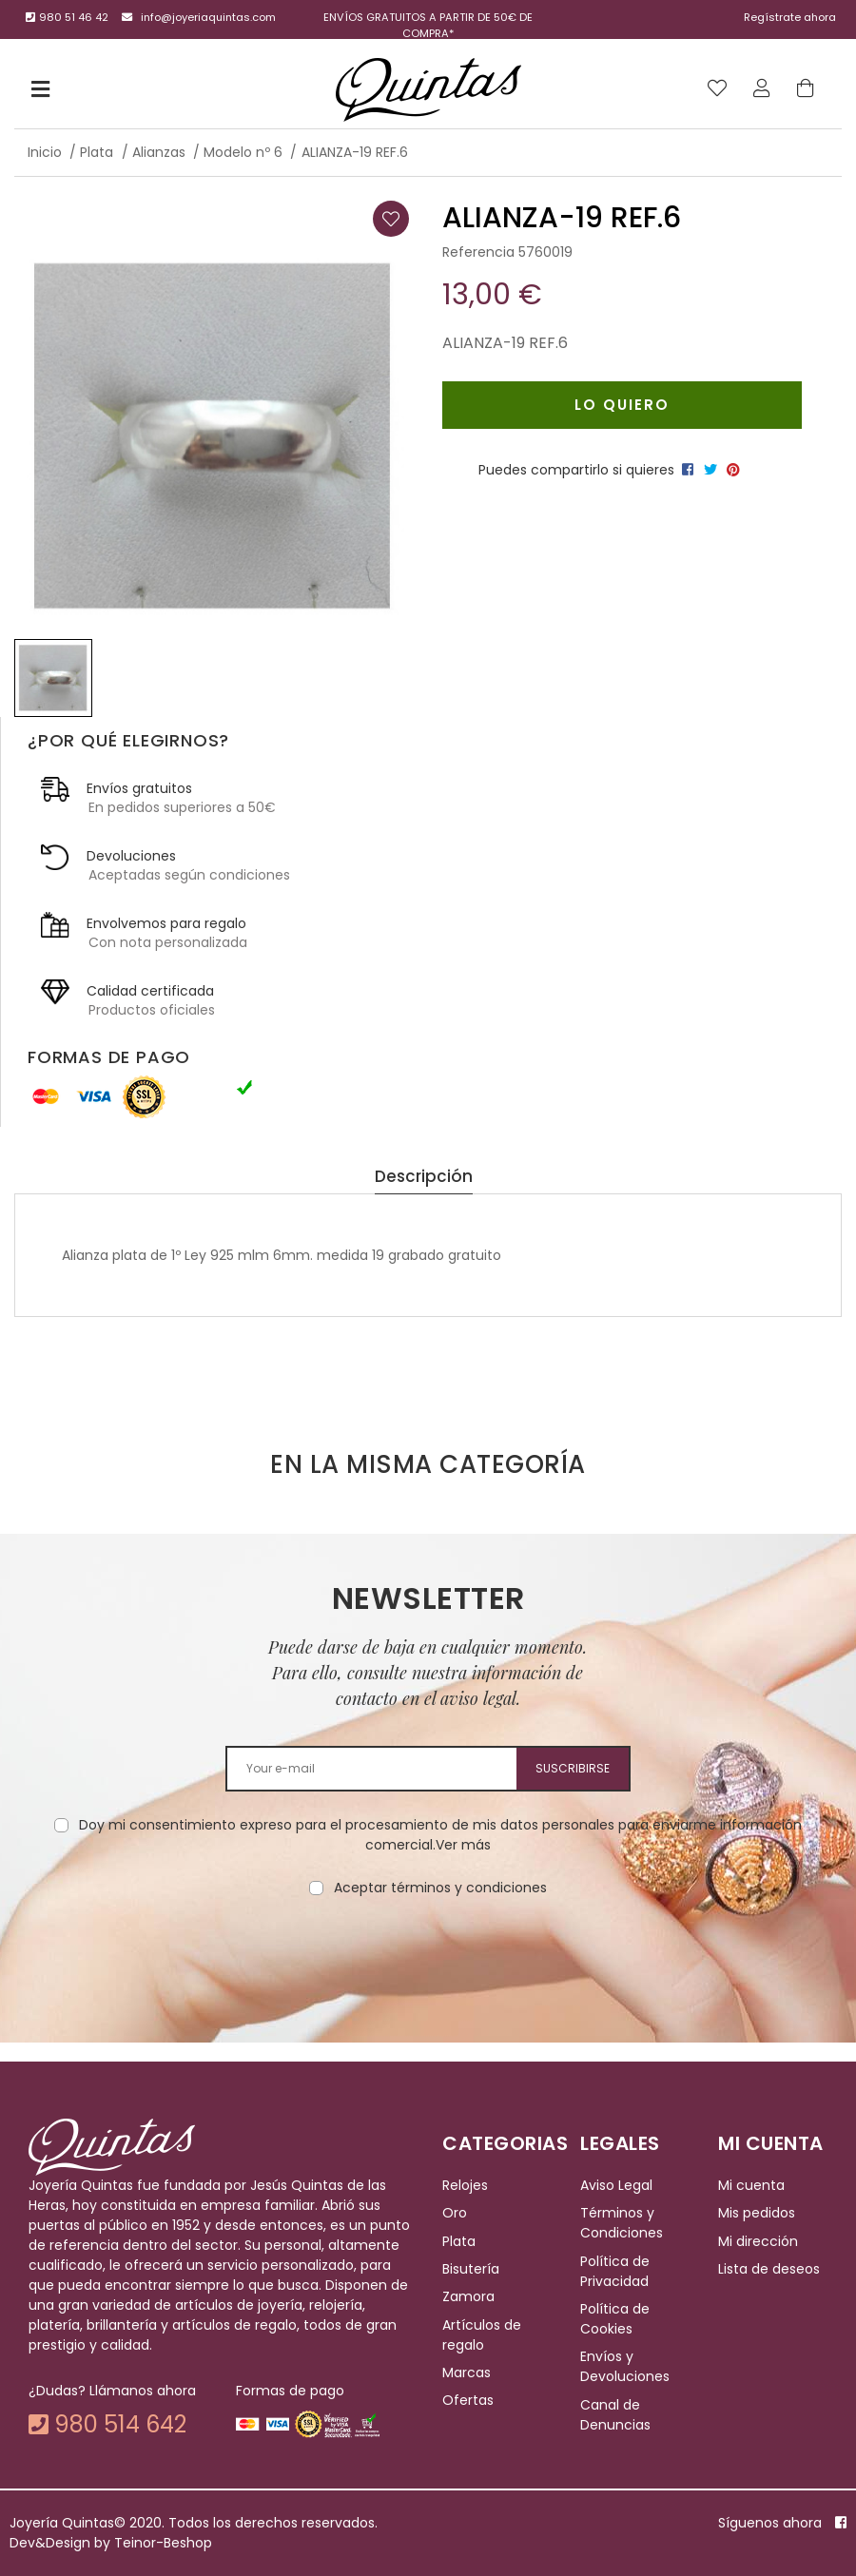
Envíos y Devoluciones (625, 2366)
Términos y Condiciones (621, 2222)
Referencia (478, 251)
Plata (459, 2241)
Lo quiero (622, 405)
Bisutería (470, 2268)
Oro (454, 2212)
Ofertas (468, 2401)
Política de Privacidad (615, 2271)
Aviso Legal (616, 2185)
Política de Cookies (615, 2318)
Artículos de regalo (481, 2334)
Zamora (468, 2296)
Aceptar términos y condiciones (440, 1887)
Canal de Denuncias (615, 2414)
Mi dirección (758, 2241)
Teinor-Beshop (163, 2542)
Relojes (465, 2185)
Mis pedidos (756, 2212)
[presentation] (428, 1958)
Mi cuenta (751, 2185)
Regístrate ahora (790, 17)
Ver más (463, 1844)
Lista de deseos (769, 2268)
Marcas (466, 2372)
